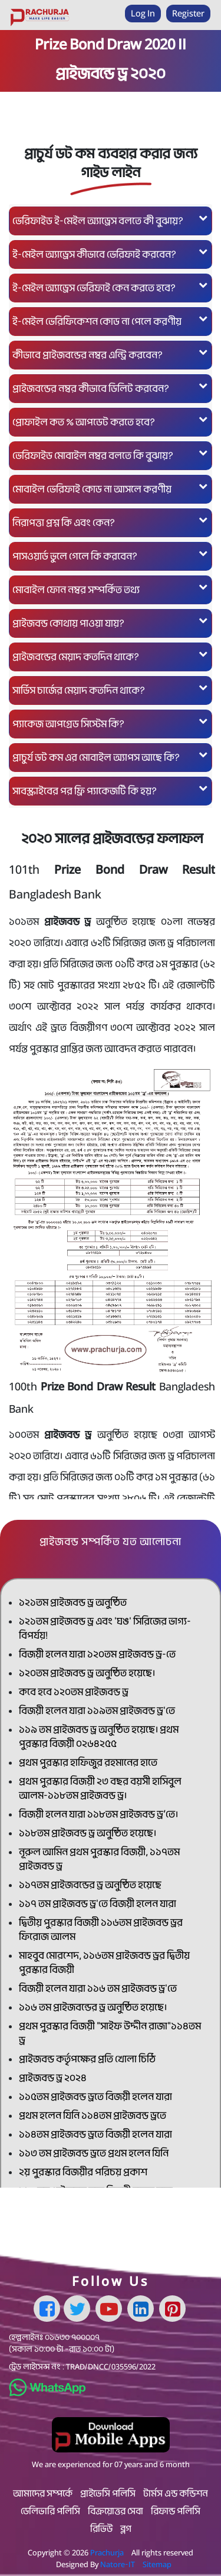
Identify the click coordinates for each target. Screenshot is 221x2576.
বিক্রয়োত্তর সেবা (115, 2511)
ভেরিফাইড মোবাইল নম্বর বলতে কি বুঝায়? (110, 455)
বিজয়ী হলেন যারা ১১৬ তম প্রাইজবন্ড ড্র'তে (98, 1988)
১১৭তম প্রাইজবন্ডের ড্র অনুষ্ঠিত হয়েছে (90, 1885)
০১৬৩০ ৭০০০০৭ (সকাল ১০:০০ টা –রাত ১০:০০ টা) (61, 2343)
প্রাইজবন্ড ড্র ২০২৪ (53, 2078)
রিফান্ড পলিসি (175, 2511)
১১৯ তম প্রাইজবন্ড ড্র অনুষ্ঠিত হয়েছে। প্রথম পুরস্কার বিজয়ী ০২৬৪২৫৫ (99, 1736)
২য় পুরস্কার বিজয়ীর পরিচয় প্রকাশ (83, 2172)
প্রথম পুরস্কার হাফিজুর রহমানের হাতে (88, 1762)
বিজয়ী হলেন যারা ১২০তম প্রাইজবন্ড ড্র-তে (97, 1654)
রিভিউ (101, 2529)
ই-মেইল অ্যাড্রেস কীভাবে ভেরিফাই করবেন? (110, 254)
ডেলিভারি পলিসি (50, 2511)
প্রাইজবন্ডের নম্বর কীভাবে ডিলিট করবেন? (110, 388)
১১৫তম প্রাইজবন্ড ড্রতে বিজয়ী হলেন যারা (95, 2097)
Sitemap (157, 2564)
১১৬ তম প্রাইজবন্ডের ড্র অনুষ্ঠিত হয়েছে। (93, 2007)
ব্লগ (125, 2529)
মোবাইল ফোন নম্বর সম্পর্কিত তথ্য (110, 589)
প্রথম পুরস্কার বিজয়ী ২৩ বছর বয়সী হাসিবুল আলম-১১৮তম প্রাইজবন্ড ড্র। (100, 1788)
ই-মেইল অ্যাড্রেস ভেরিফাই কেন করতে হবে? (110, 287)
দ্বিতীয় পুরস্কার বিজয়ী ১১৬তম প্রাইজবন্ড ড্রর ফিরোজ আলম (101, 1929)
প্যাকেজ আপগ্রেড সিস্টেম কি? (110, 723)
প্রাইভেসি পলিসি (108, 2494)
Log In (143, 13)
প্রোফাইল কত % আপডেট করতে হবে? (110, 421)
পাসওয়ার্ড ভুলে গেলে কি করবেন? (110, 555)
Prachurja (107, 2552)
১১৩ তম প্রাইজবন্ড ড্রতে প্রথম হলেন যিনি (94, 2153)
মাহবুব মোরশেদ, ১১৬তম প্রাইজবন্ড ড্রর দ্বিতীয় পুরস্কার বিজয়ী (104, 1962)
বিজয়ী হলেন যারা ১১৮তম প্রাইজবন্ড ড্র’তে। (98, 1814)
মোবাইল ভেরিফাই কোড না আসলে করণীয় (110, 488)
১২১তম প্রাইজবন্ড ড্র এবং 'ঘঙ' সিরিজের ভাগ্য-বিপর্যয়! (105, 1628)
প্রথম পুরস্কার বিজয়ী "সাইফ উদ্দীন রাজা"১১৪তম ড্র (110, 2033)
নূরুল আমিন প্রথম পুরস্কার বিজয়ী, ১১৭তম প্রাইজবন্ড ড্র (99, 1859)
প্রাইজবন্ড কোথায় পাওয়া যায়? (110, 622)
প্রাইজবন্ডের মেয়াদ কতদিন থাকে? (110, 656)
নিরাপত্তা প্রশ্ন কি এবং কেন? (110, 522)
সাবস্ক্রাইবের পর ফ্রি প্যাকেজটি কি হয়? (110, 790)
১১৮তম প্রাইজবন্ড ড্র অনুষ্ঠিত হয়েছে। (87, 1833)
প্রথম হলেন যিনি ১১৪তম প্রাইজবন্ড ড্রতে (92, 2115)
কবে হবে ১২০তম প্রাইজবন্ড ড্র (73, 1692)
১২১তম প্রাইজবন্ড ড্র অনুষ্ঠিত (73, 1602)
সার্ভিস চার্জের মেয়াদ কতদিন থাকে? (110, 690)
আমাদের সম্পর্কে (42, 2494)
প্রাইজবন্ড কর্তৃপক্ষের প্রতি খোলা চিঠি (87, 2059)
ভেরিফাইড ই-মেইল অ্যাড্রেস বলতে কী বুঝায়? (110, 220)
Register (188, 13)
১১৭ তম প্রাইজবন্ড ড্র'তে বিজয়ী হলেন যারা (97, 1904)
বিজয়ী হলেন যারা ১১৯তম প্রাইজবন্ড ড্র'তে (97, 1711)
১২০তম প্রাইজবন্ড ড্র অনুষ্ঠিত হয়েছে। (87, 1673)
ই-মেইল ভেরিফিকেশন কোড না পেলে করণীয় (110, 321)
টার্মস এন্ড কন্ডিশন (175, 2494)
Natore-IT (117, 2564)
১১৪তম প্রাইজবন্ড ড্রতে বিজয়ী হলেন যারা (95, 2134)
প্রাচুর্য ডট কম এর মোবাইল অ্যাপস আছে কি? (110, 757)
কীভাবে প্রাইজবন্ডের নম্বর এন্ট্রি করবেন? (110, 354)
